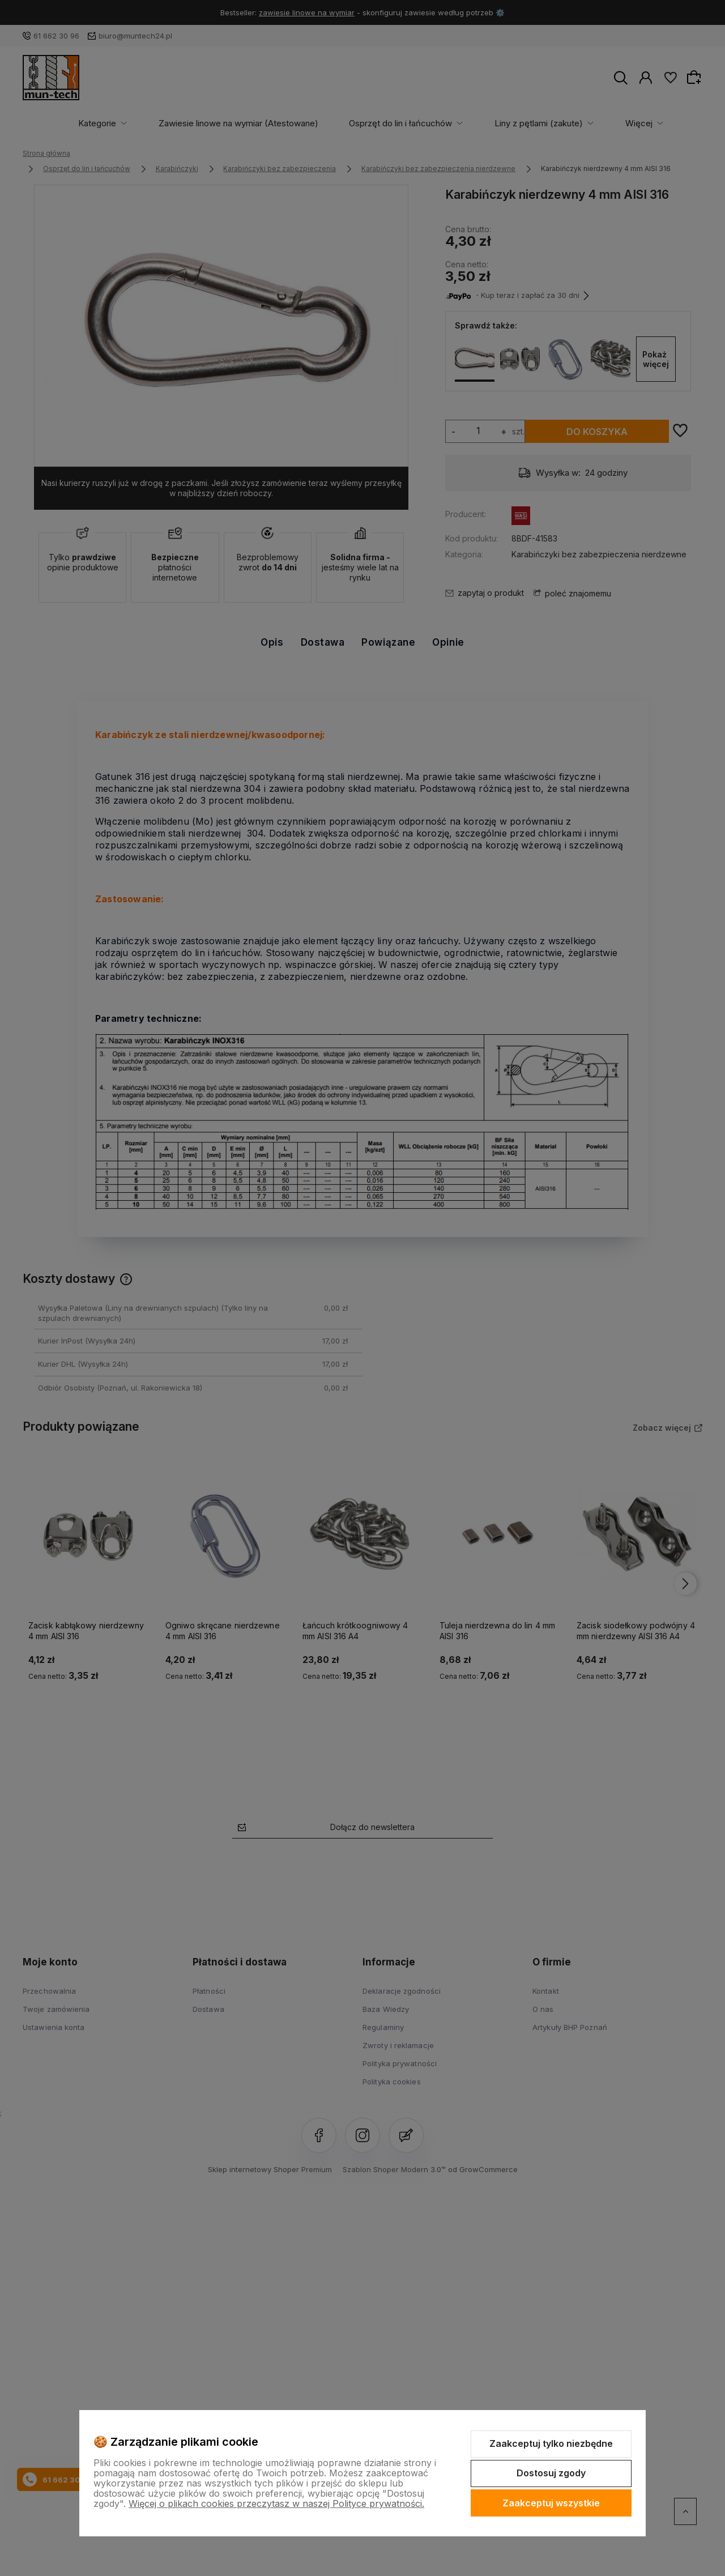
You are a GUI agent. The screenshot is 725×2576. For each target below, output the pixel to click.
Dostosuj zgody (551, 2473)
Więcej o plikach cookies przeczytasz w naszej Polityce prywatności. (276, 2503)
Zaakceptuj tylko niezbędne (551, 2443)
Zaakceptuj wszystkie (551, 2503)
